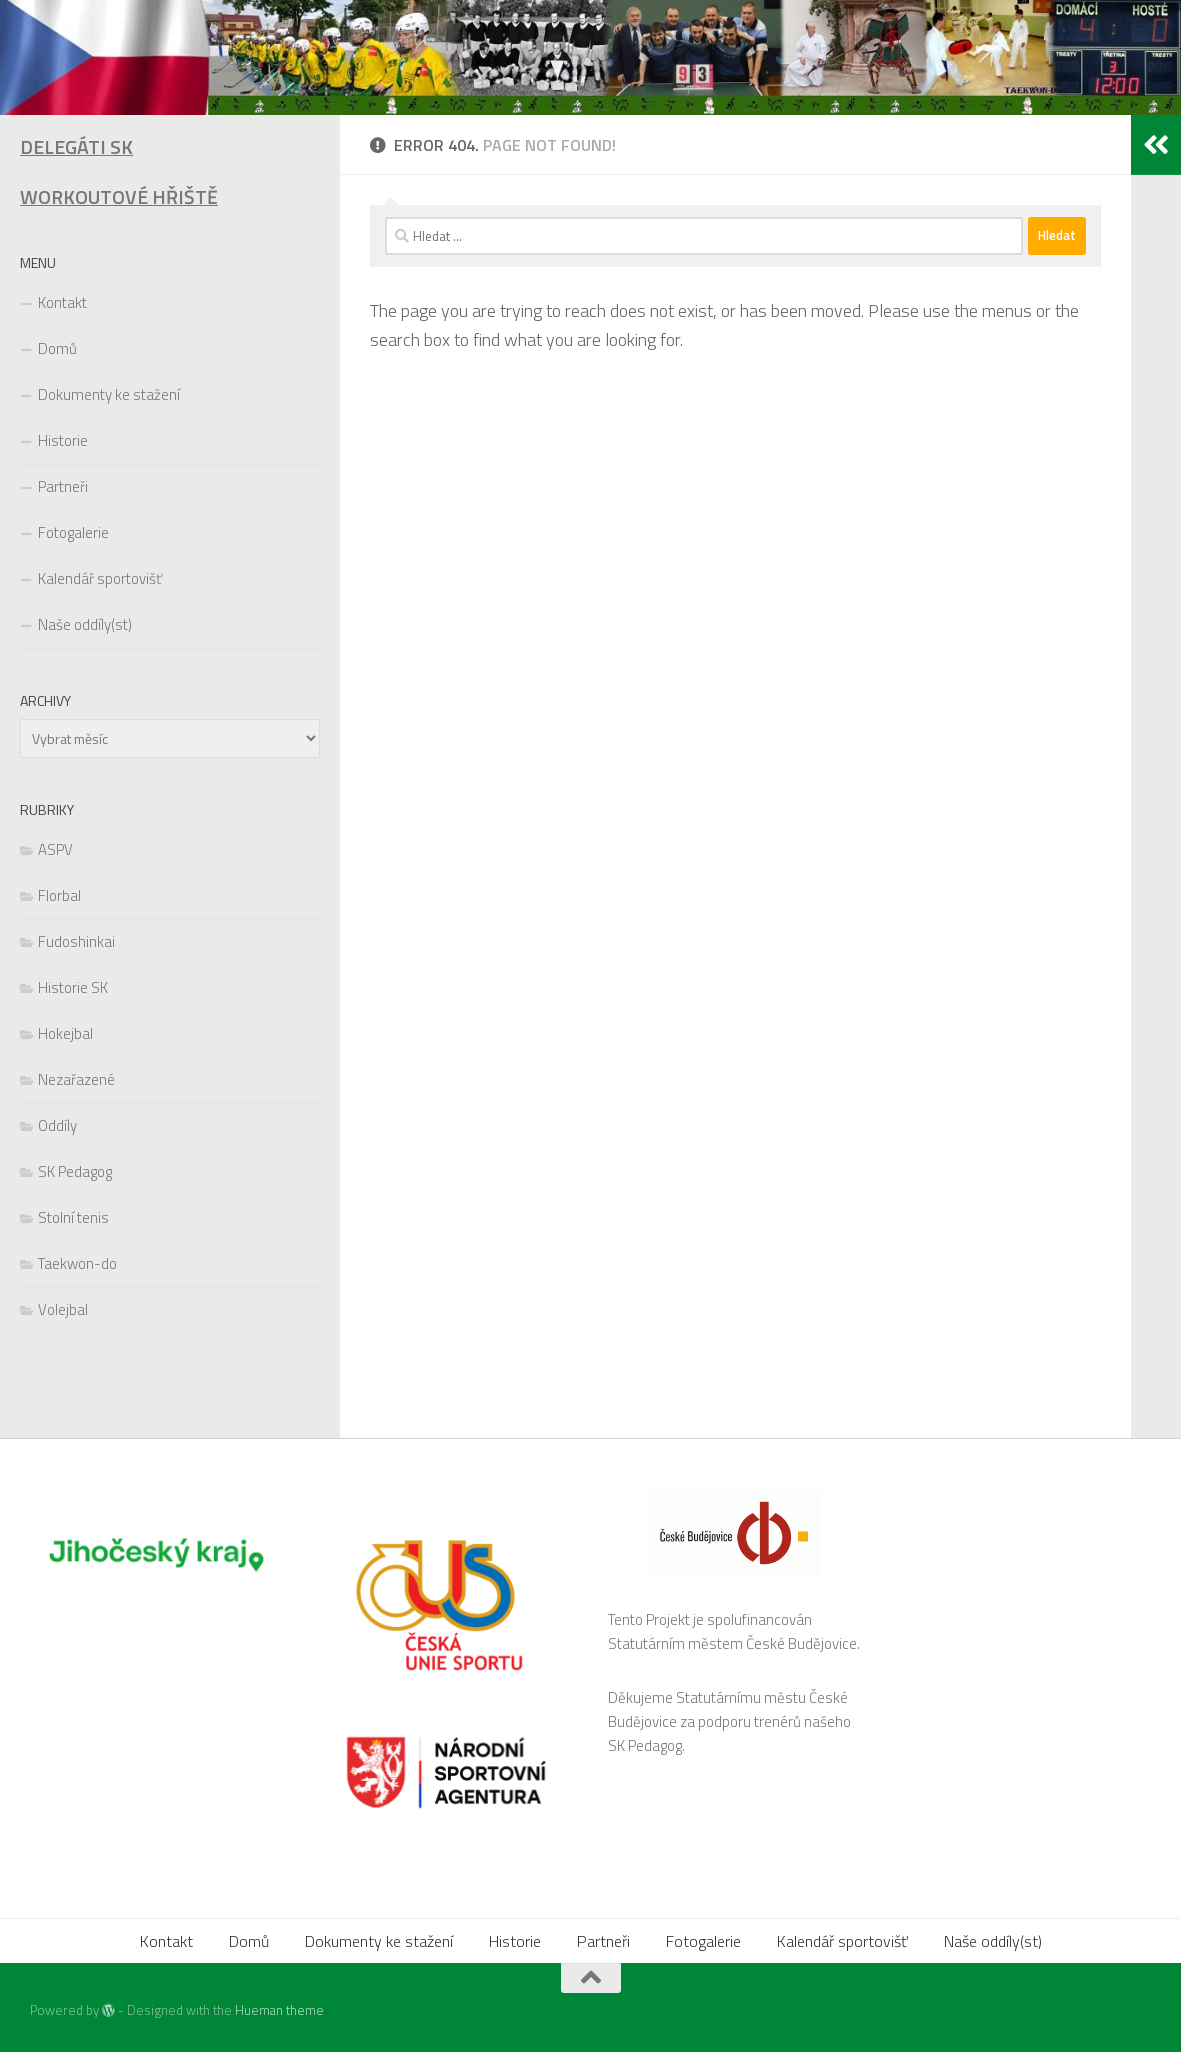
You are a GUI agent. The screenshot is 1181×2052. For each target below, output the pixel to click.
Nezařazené (76, 1079)
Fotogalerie (73, 532)
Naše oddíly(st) (85, 624)
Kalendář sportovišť (100, 578)
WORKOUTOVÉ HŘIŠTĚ (119, 197)
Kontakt (62, 302)
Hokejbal (65, 1033)
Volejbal (63, 1309)
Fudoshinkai (76, 941)
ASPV (55, 849)
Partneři (63, 486)
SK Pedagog (75, 1171)
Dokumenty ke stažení (109, 394)
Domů (57, 348)
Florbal (59, 895)
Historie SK (73, 987)
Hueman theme (279, 2010)
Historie (63, 440)
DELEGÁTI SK (76, 147)
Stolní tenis (73, 1217)
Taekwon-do (77, 1263)
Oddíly (57, 1125)
